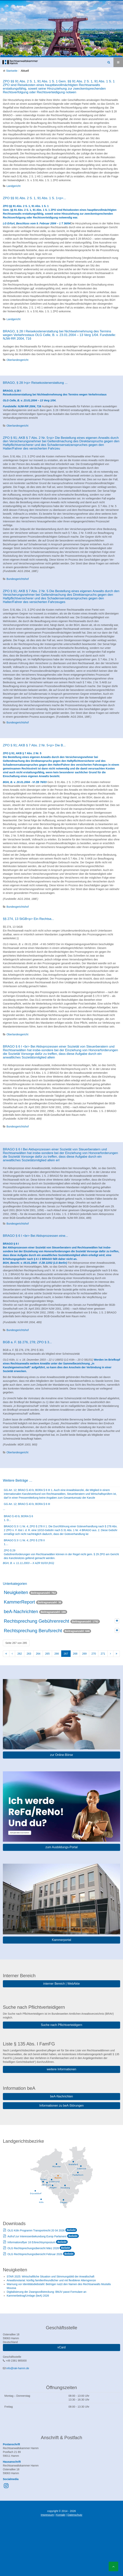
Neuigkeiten (16, 1592)
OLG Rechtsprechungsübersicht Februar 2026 (34, 2254)
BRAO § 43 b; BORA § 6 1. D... (18, 1518)
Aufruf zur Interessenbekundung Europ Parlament (36, 2236)
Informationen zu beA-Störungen (61, 2105)
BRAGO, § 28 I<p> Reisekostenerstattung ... (35, 383)
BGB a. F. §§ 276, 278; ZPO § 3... (27, 1342)
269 (84, 1653)
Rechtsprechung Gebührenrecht (36, 1621)
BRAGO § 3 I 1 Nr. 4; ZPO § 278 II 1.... (24, 1542)
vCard (61, 2347)
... (4, 1508)
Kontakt (60, 2514)
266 (56, 1653)
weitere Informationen (61, 2069)
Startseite (11, 70)
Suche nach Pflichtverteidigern (61, 2025)
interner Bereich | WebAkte (61, 1983)
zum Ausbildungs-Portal (61, 1847)
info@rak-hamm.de (17, 2368)
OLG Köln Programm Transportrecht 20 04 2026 (36, 2230)
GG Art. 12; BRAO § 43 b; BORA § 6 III (27, 1504)
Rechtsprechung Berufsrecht (33, 1630)
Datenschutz (74, 2514)
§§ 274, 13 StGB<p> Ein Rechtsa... (28, 919)
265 (47, 1653)
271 (103, 1653)
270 (93, 1653)
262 (19, 1653)
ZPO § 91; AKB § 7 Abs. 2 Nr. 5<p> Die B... (34, 745)
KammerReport (19, 1602)
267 (66, 1653)
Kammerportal (61, 1939)
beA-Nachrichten (21, 1611)
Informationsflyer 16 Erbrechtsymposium (31, 2242)
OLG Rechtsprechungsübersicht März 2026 (33, 2248)
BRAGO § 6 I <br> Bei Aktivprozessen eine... (35, 1236)
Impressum (47, 2514)
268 (75, 1653)
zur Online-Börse (61, 1754)
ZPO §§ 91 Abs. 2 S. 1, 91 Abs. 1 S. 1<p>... (34, 198)
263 (29, 1653)
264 (38, 1653)
